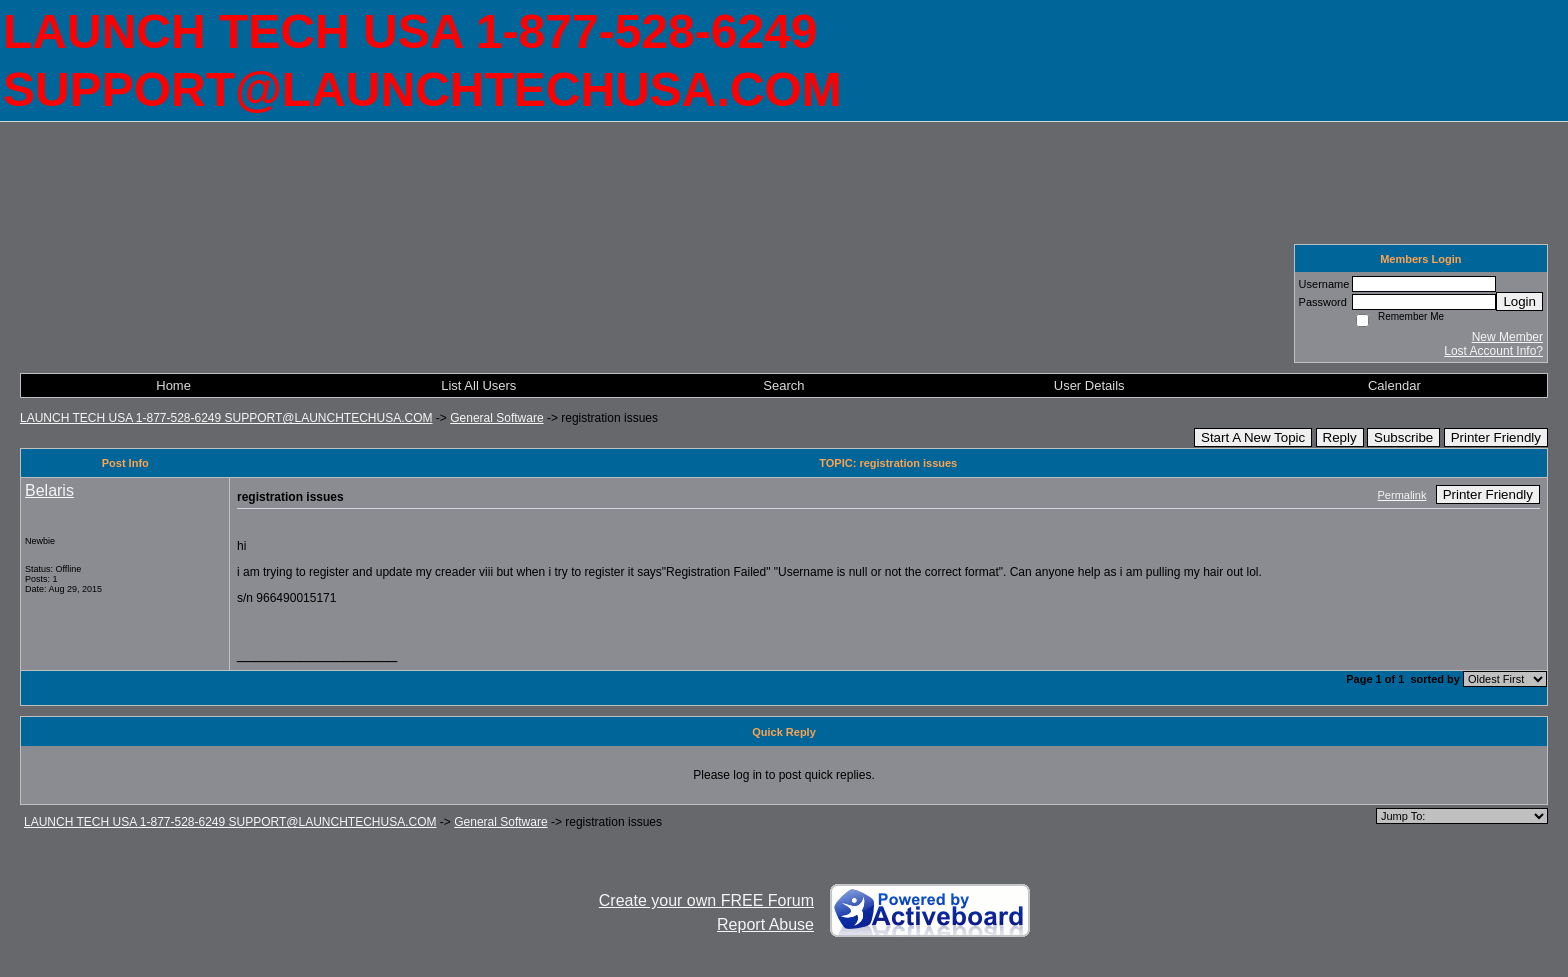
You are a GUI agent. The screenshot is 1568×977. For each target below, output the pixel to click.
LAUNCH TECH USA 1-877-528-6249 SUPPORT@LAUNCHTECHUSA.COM (226, 418)
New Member (1507, 337)
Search (783, 385)
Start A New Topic (1253, 437)
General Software (496, 418)
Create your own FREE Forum (706, 900)
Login (1519, 301)
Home (173, 385)
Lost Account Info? (1493, 351)
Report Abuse (765, 924)
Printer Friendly (1496, 437)
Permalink (1402, 495)
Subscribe (1403, 437)
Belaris (49, 490)
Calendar (1394, 385)
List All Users (478, 385)
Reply (1340, 437)
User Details (1089, 385)
